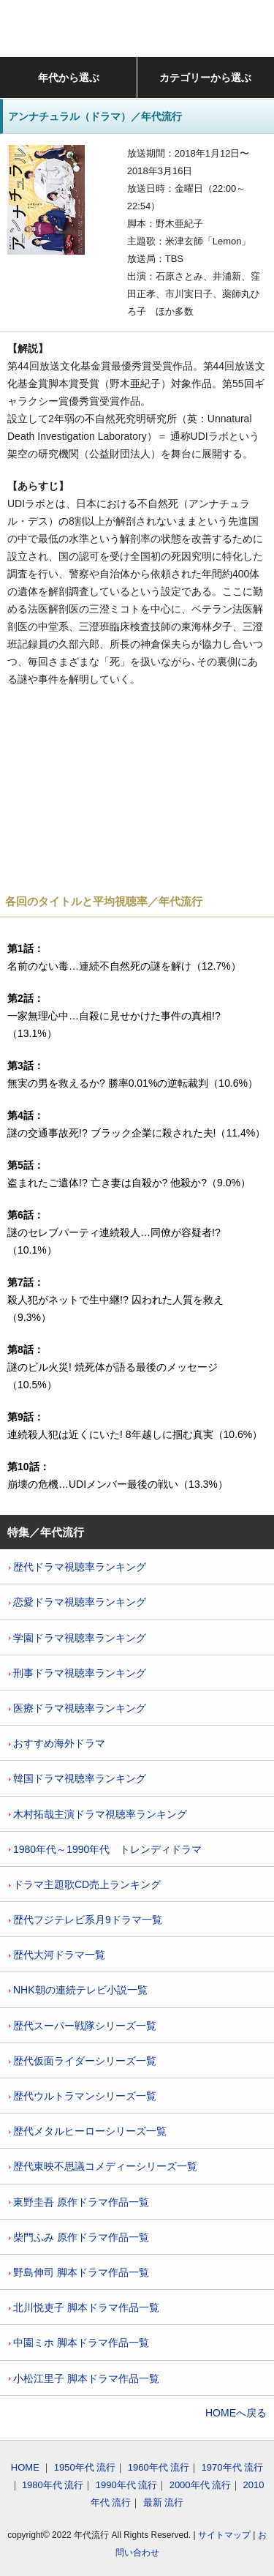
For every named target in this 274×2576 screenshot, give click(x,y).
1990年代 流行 (127, 2484)
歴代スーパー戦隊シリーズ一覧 (82, 2026)
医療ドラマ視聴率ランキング (77, 1708)
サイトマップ (224, 2535)
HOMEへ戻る (236, 2413)
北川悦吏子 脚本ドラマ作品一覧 (84, 2307)
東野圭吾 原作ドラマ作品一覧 (79, 2202)
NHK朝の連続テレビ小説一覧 (78, 1990)
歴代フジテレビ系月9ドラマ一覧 (85, 1919)
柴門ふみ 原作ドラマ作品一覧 (79, 2237)
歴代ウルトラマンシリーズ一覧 (82, 2096)
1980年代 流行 (53, 2484)
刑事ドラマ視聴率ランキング (77, 1673)
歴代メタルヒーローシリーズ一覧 (88, 2131)
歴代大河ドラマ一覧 (57, 1955)
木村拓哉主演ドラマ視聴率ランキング (98, 1814)
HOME (25, 2467)
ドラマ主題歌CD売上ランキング (85, 1884)
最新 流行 (163, 2502)
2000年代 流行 (201, 2484)
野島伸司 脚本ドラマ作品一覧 (79, 2272)
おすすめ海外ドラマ (57, 1743)
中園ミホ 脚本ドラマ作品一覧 (79, 2342)
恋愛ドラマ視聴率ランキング (77, 1602)
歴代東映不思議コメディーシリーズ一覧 (103, 2166)
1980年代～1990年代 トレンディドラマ (105, 1849)
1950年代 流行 (85, 2467)
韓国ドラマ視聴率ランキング (77, 1778)
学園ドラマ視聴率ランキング (77, 1638)
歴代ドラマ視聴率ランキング (77, 1567)
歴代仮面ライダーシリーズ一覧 (82, 2061)
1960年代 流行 (159, 2467)
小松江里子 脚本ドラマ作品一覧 (84, 2378)
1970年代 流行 (233, 2467)
